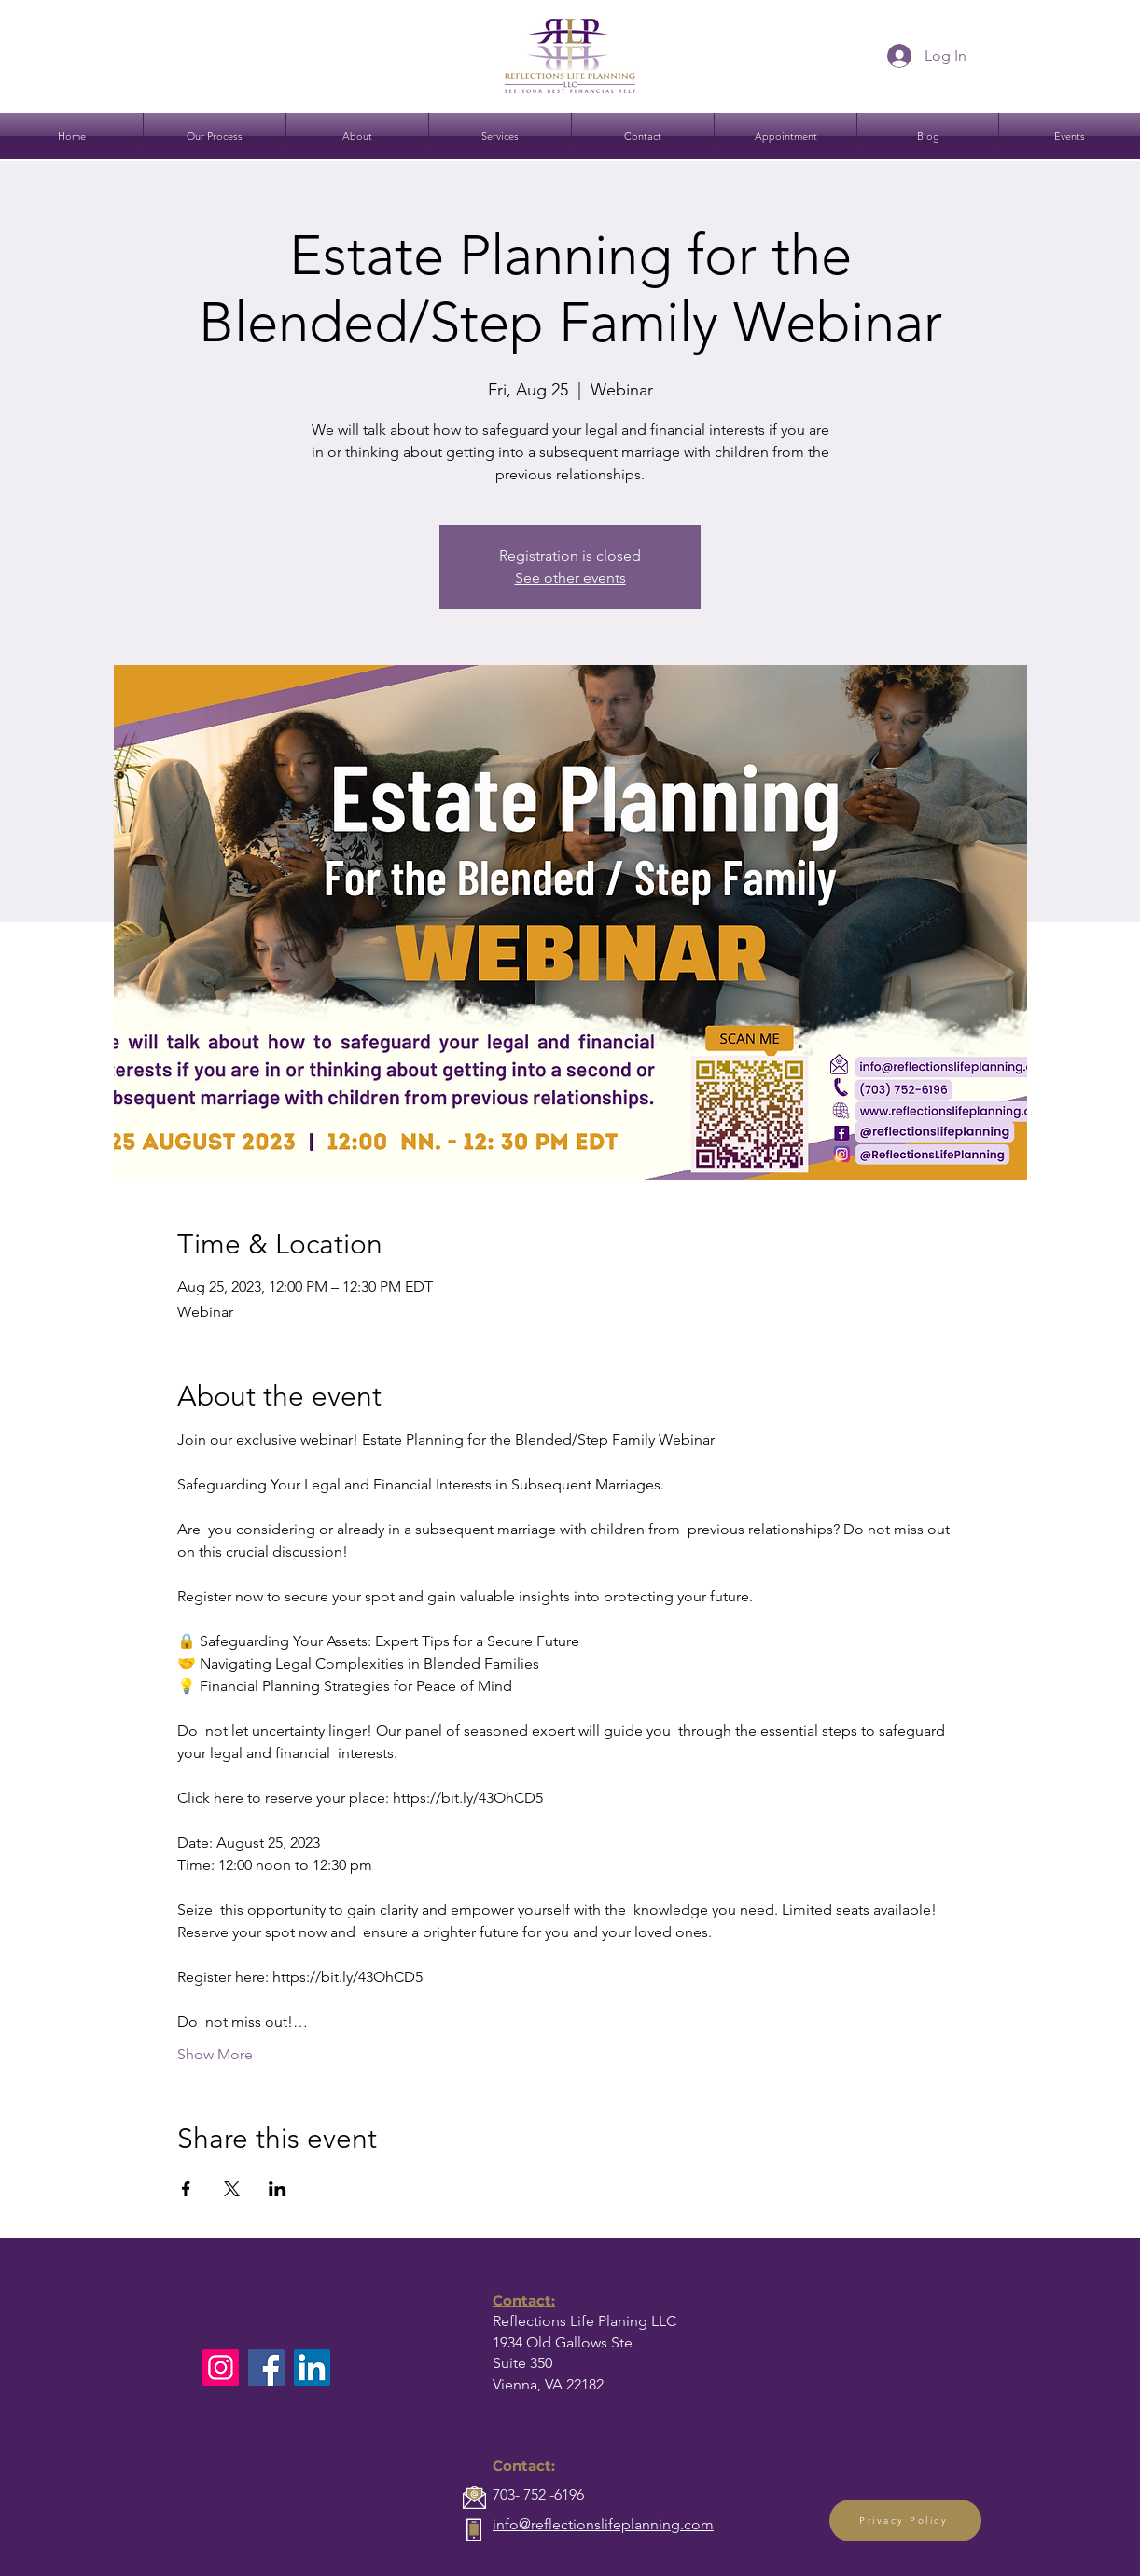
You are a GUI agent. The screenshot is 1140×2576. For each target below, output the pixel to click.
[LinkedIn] (312, 2367)
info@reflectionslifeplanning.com (603, 2524)
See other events (570, 578)
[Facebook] (266, 2367)
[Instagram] (220, 2367)
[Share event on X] (232, 2188)
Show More (215, 2054)
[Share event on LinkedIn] (277, 2188)
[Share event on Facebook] (186, 2188)
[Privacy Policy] (905, 2520)
